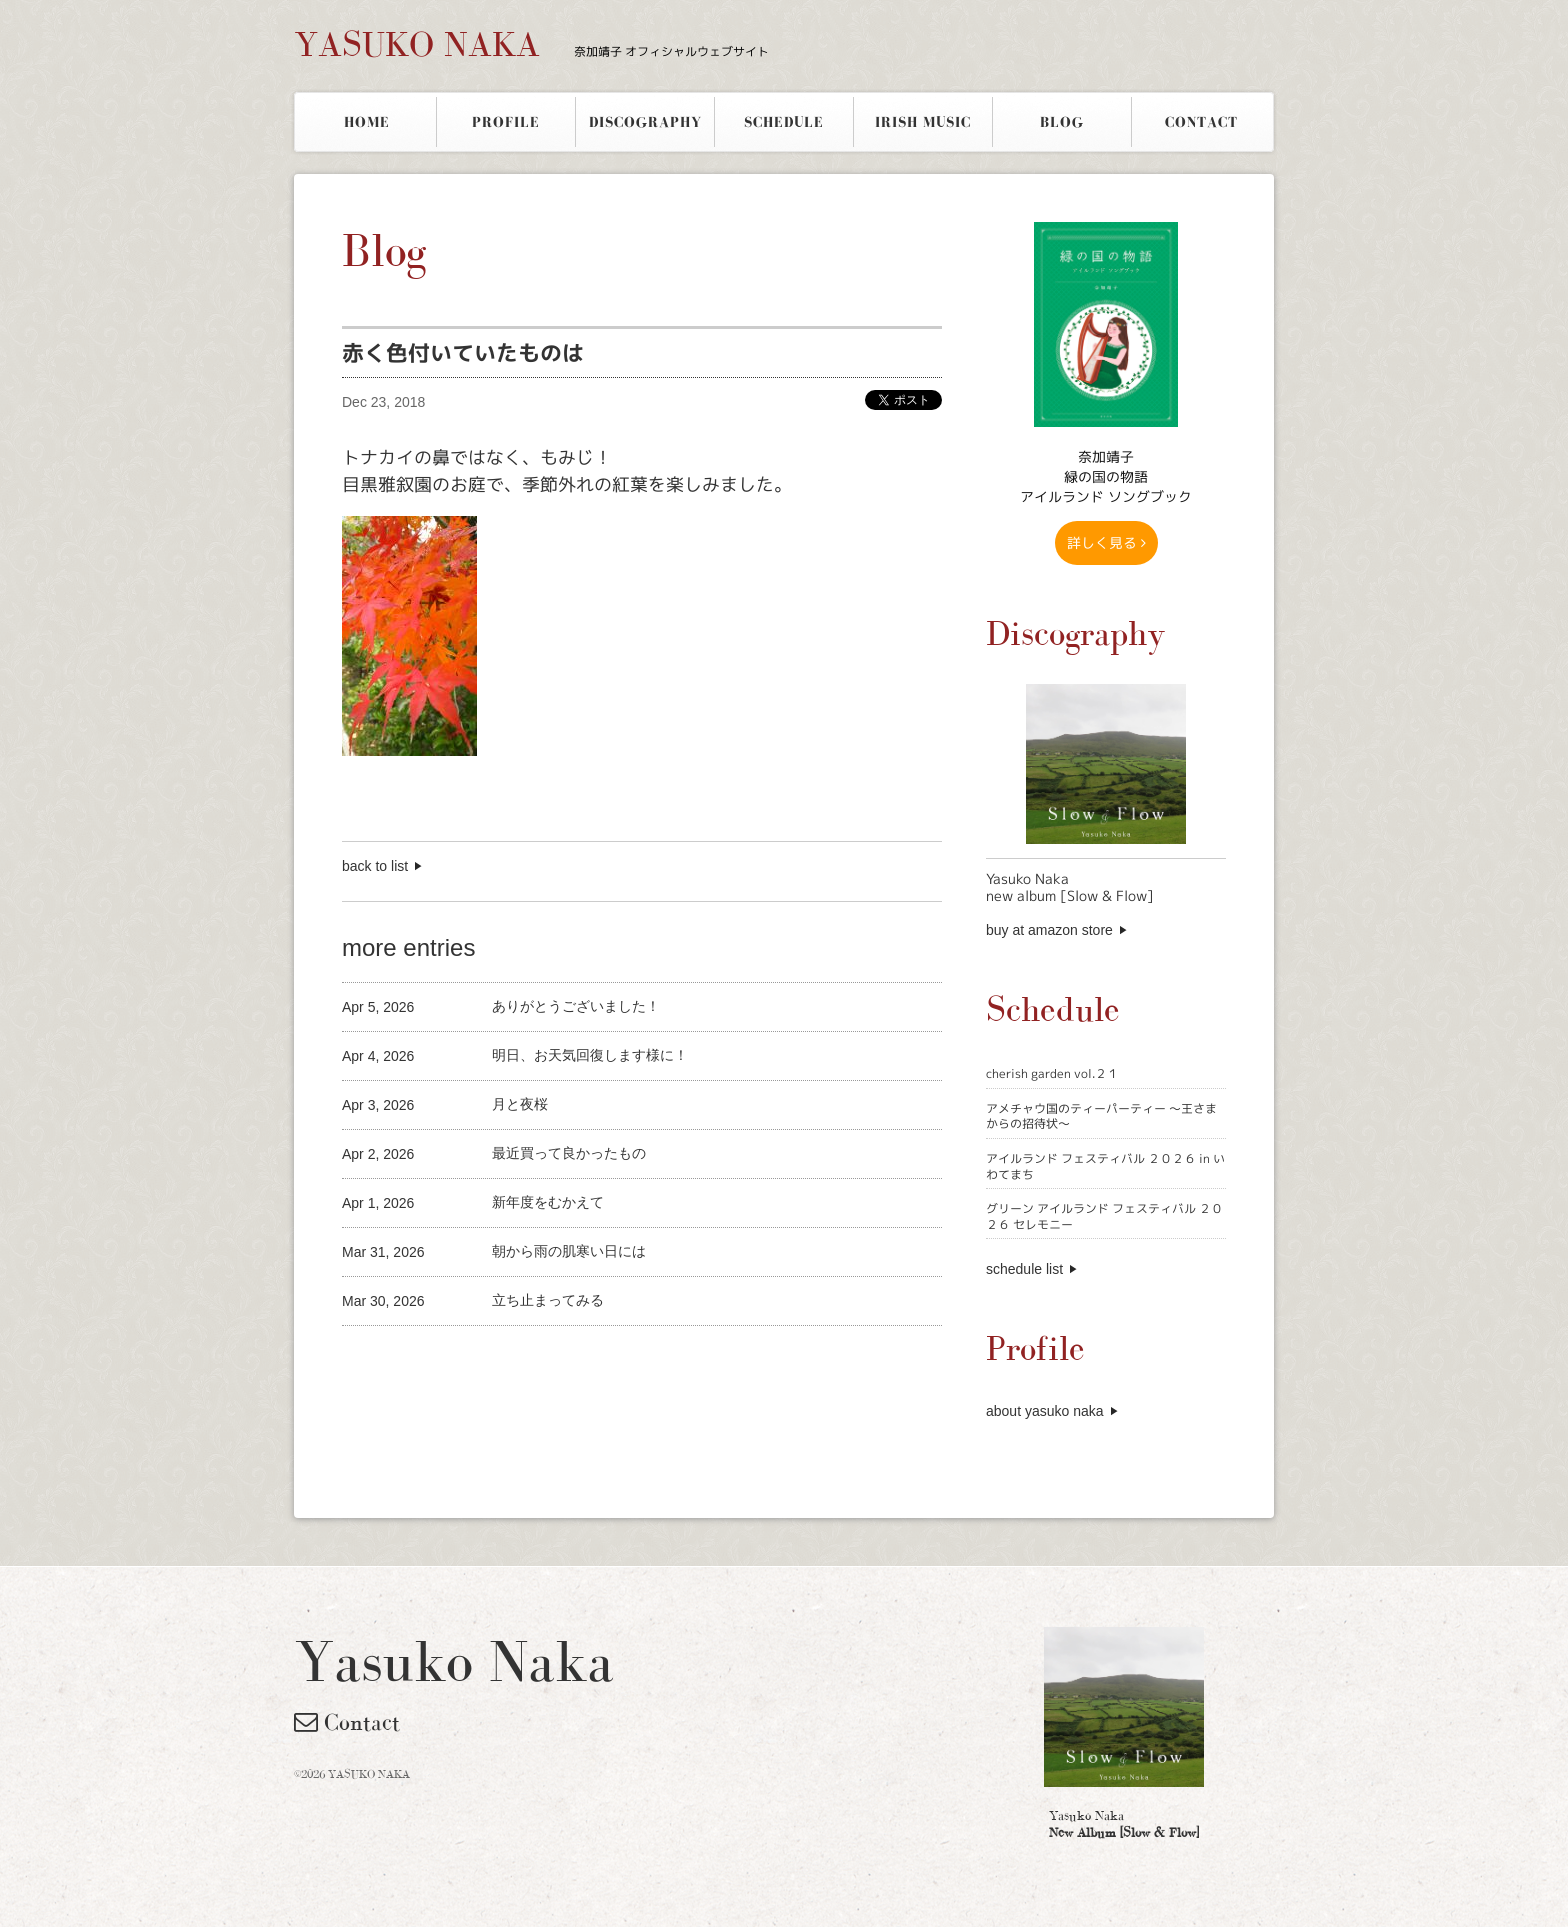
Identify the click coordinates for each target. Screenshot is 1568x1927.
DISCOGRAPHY (645, 122)
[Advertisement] (576, 1359)
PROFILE (506, 122)
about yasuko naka (1045, 1411)
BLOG (1062, 122)
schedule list (1024, 1269)
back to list (375, 866)
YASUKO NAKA (531, 44)
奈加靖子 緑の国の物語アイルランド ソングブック (1106, 476)
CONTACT (1201, 122)
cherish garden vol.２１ (1052, 1073)
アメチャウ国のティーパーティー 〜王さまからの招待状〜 (1101, 1116)
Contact (347, 1722)
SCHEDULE (784, 122)
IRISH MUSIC (923, 122)
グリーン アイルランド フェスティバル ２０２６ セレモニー (1104, 1216)
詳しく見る (1106, 542)
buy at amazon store (1049, 930)
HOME (367, 122)
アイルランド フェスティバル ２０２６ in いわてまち (1105, 1166)
